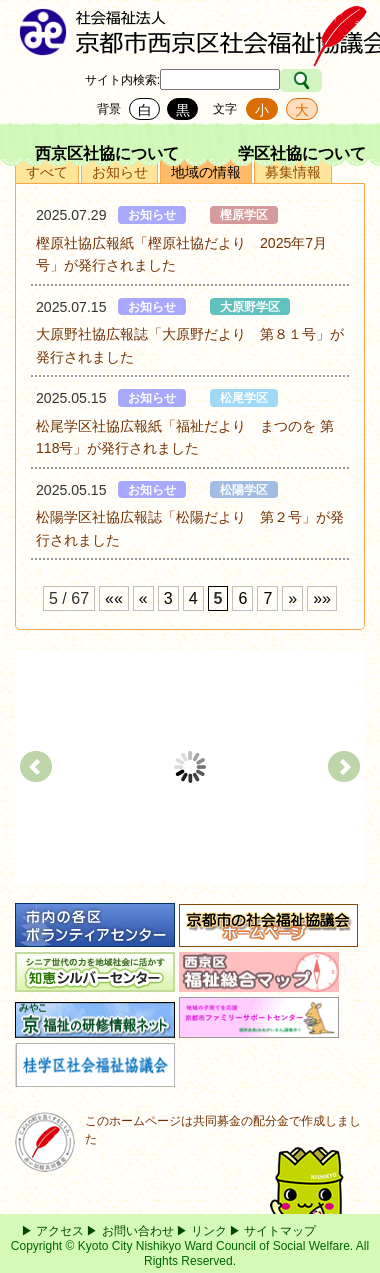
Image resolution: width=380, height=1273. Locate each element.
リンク (209, 1231)
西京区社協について (107, 153)
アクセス (60, 1231)
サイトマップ (280, 1231)
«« (114, 598)
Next (344, 767)
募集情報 (293, 172)
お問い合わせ (138, 1231)
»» (322, 598)
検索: (146, 80)
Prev (36, 767)
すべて (47, 172)
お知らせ (120, 172)
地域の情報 (206, 172)
